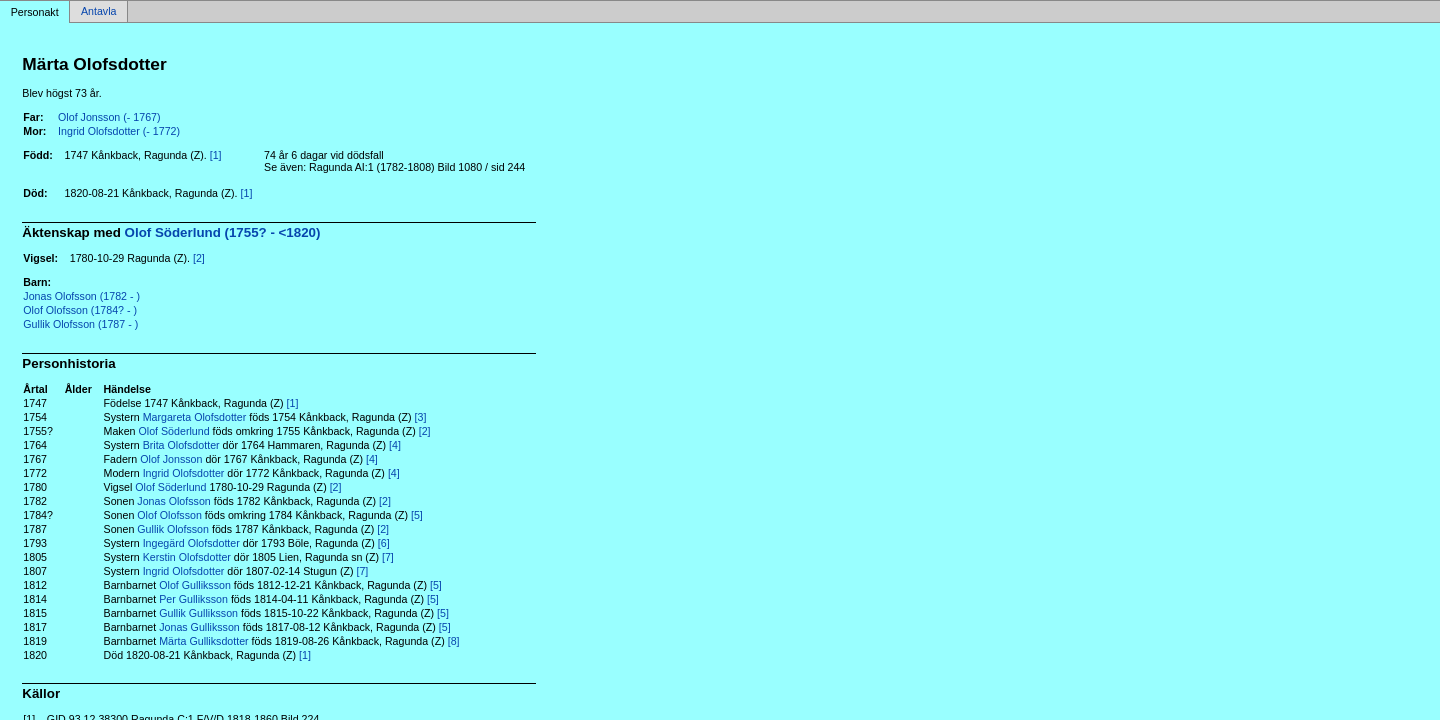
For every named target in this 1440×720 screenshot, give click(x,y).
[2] (199, 258)
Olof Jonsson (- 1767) (109, 117)
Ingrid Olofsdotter (184, 473)
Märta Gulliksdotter (203, 641)
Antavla (99, 12)
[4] (395, 445)
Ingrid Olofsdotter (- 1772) (119, 131)
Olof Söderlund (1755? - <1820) (223, 232)
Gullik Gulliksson (198, 613)
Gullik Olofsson (173, 529)
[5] (417, 515)
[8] (454, 641)
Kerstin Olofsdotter (187, 557)
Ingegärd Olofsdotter (191, 543)
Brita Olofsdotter (181, 445)
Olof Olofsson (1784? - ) (80, 310)
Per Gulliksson (193, 599)
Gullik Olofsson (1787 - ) (80, 324)
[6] (384, 543)
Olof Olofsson (169, 515)
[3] (421, 417)
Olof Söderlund (173, 431)
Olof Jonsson (171, 459)
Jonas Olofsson (173, 501)
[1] (216, 155)
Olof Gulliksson (195, 585)
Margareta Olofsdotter (195, 417)
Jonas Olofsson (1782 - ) (81, 296)
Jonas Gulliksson (199, 627)
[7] (388, 557)
